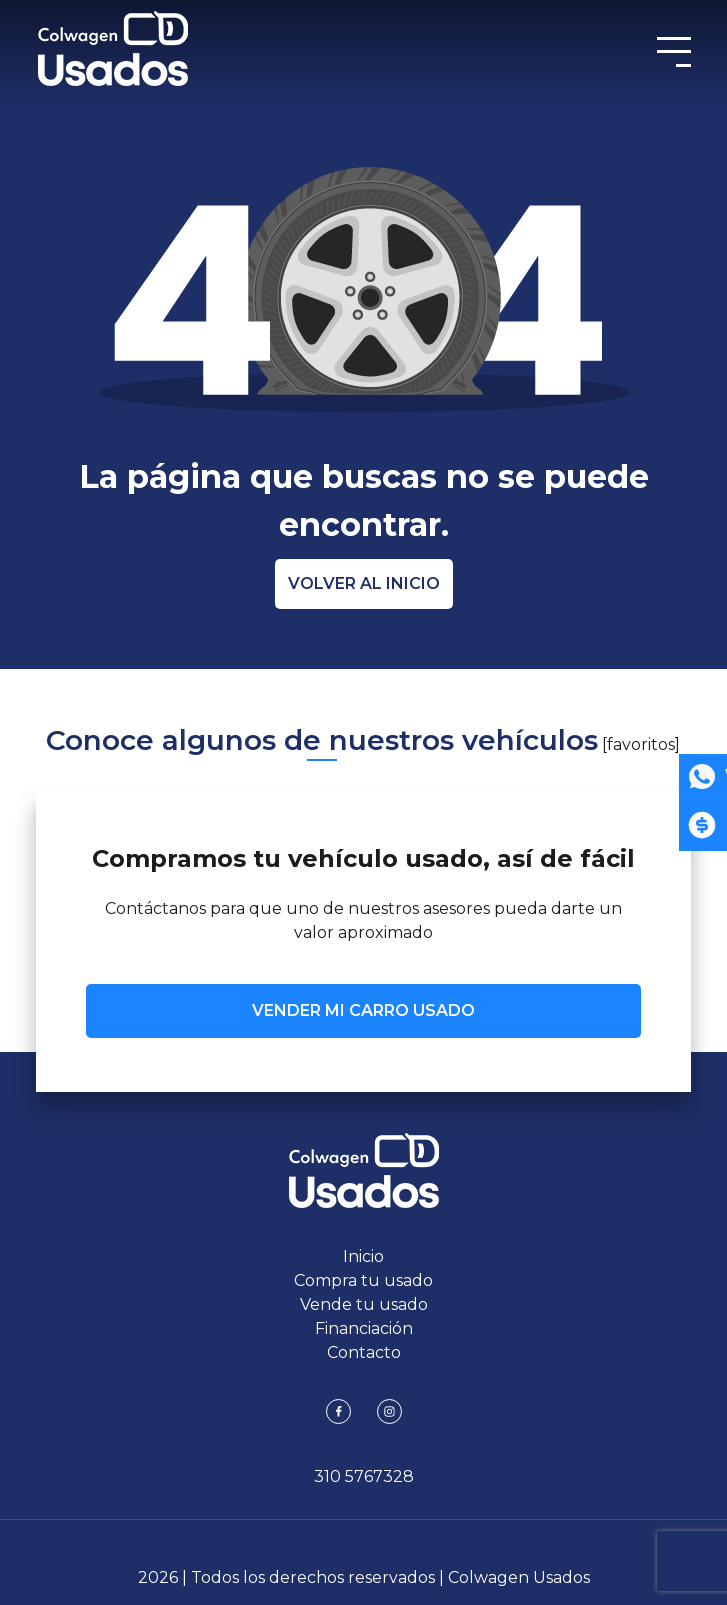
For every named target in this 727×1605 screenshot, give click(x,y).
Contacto (364, 1352)
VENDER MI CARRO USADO (363, 1010)
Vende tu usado (364, 1304)
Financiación (364, 1328)
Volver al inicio (364, 583)
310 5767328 (364, 1476)
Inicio (363, 1256)
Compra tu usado (363, 1280)
